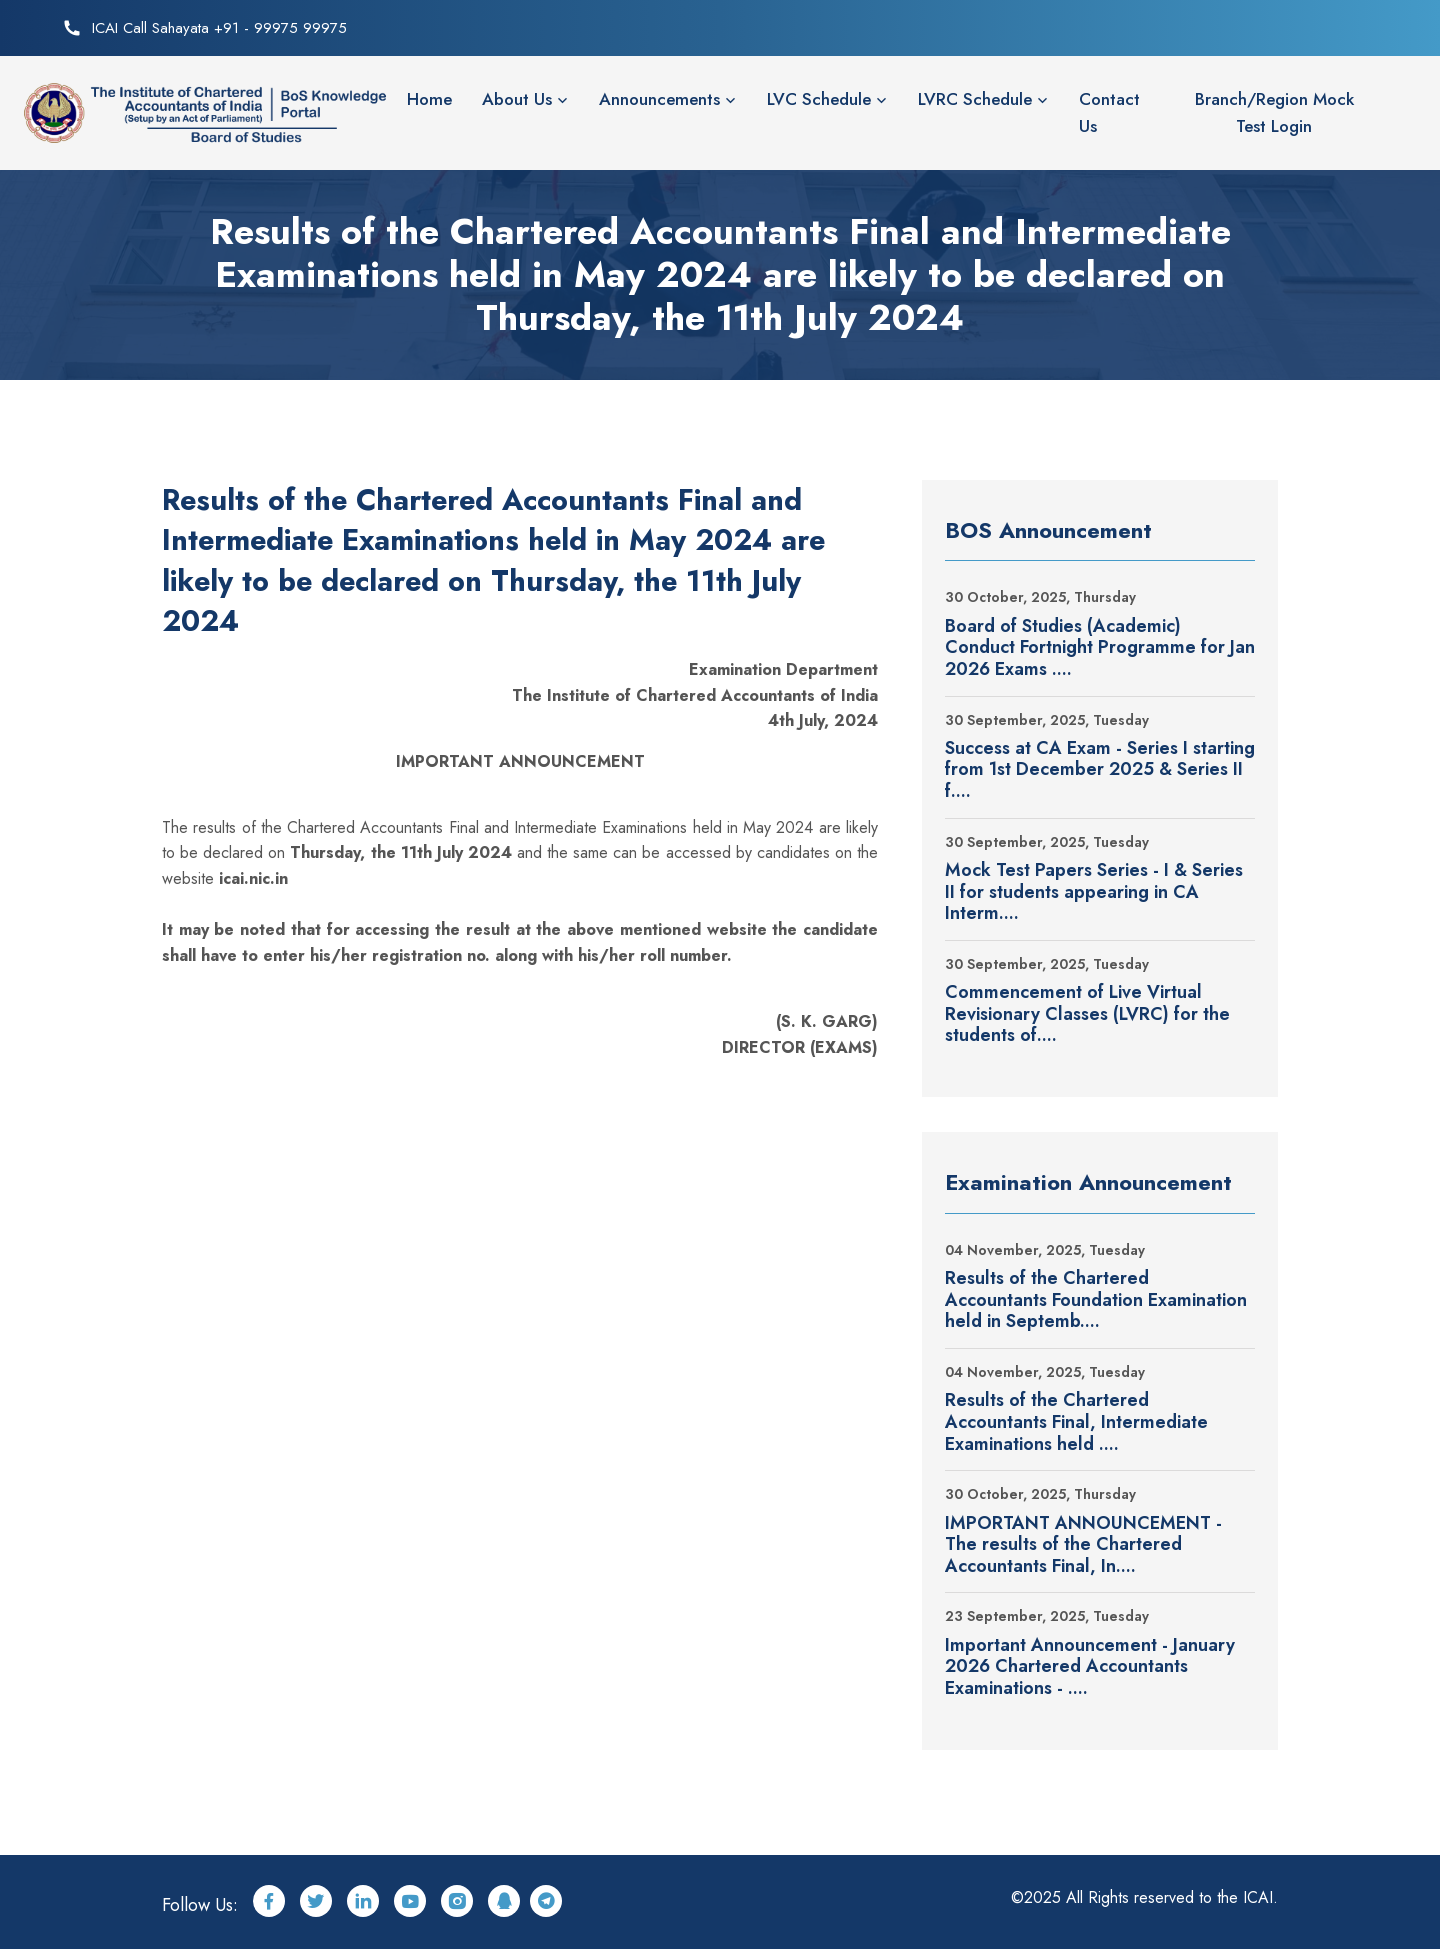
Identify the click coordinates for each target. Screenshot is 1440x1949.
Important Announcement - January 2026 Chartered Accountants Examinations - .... (1090, 1667)
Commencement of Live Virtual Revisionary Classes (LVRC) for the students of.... (1087, 1014)
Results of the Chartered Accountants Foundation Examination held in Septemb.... (1096, 1300)
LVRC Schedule (975, 99)
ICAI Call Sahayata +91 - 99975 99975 (219, 28)
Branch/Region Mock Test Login (1274, 112)
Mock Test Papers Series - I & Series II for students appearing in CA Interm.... (1094, 892)
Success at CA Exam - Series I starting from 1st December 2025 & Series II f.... (1100, 770)
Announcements (659, 99)
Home (429, 99)
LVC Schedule (819, 99)
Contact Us (1109, 112)
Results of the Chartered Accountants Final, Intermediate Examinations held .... (1076, 1422)
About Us (517, 99)
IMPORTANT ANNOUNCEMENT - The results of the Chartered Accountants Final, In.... (1083, 1545)
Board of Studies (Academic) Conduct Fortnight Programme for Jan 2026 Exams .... (1100, 648)
